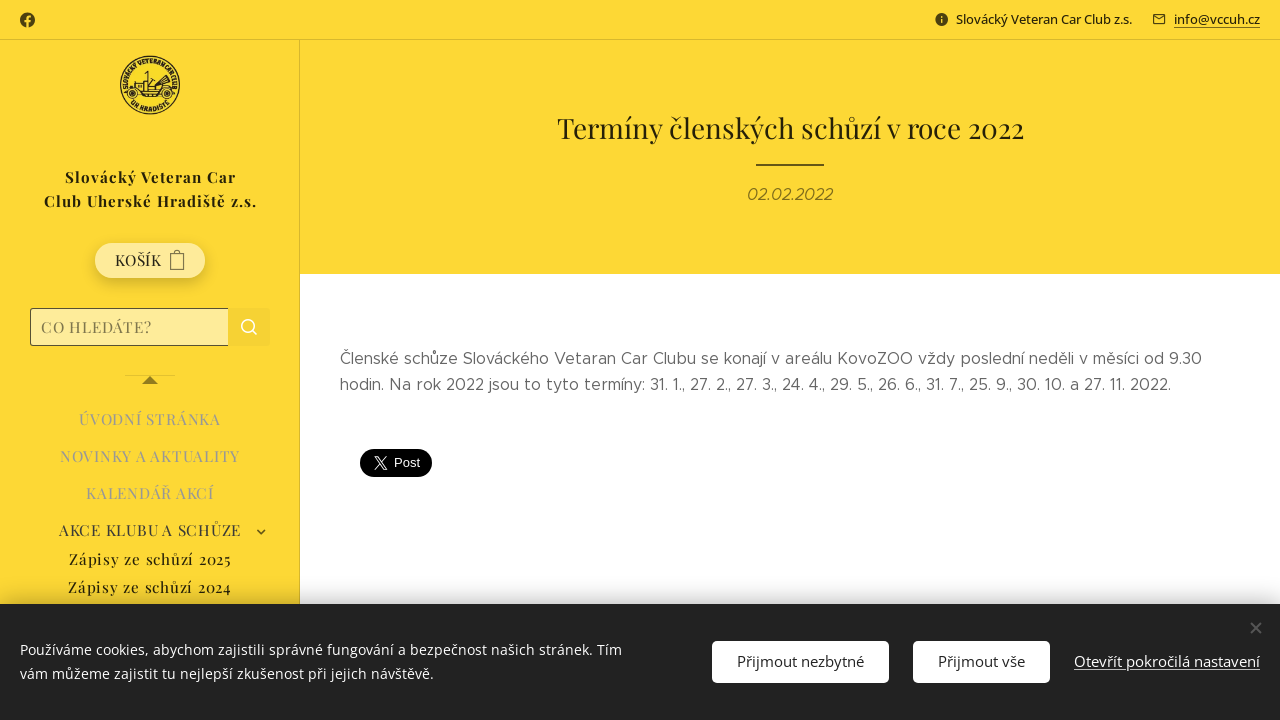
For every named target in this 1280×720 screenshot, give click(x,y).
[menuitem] (150, 419)
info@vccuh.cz (1217, 19)
